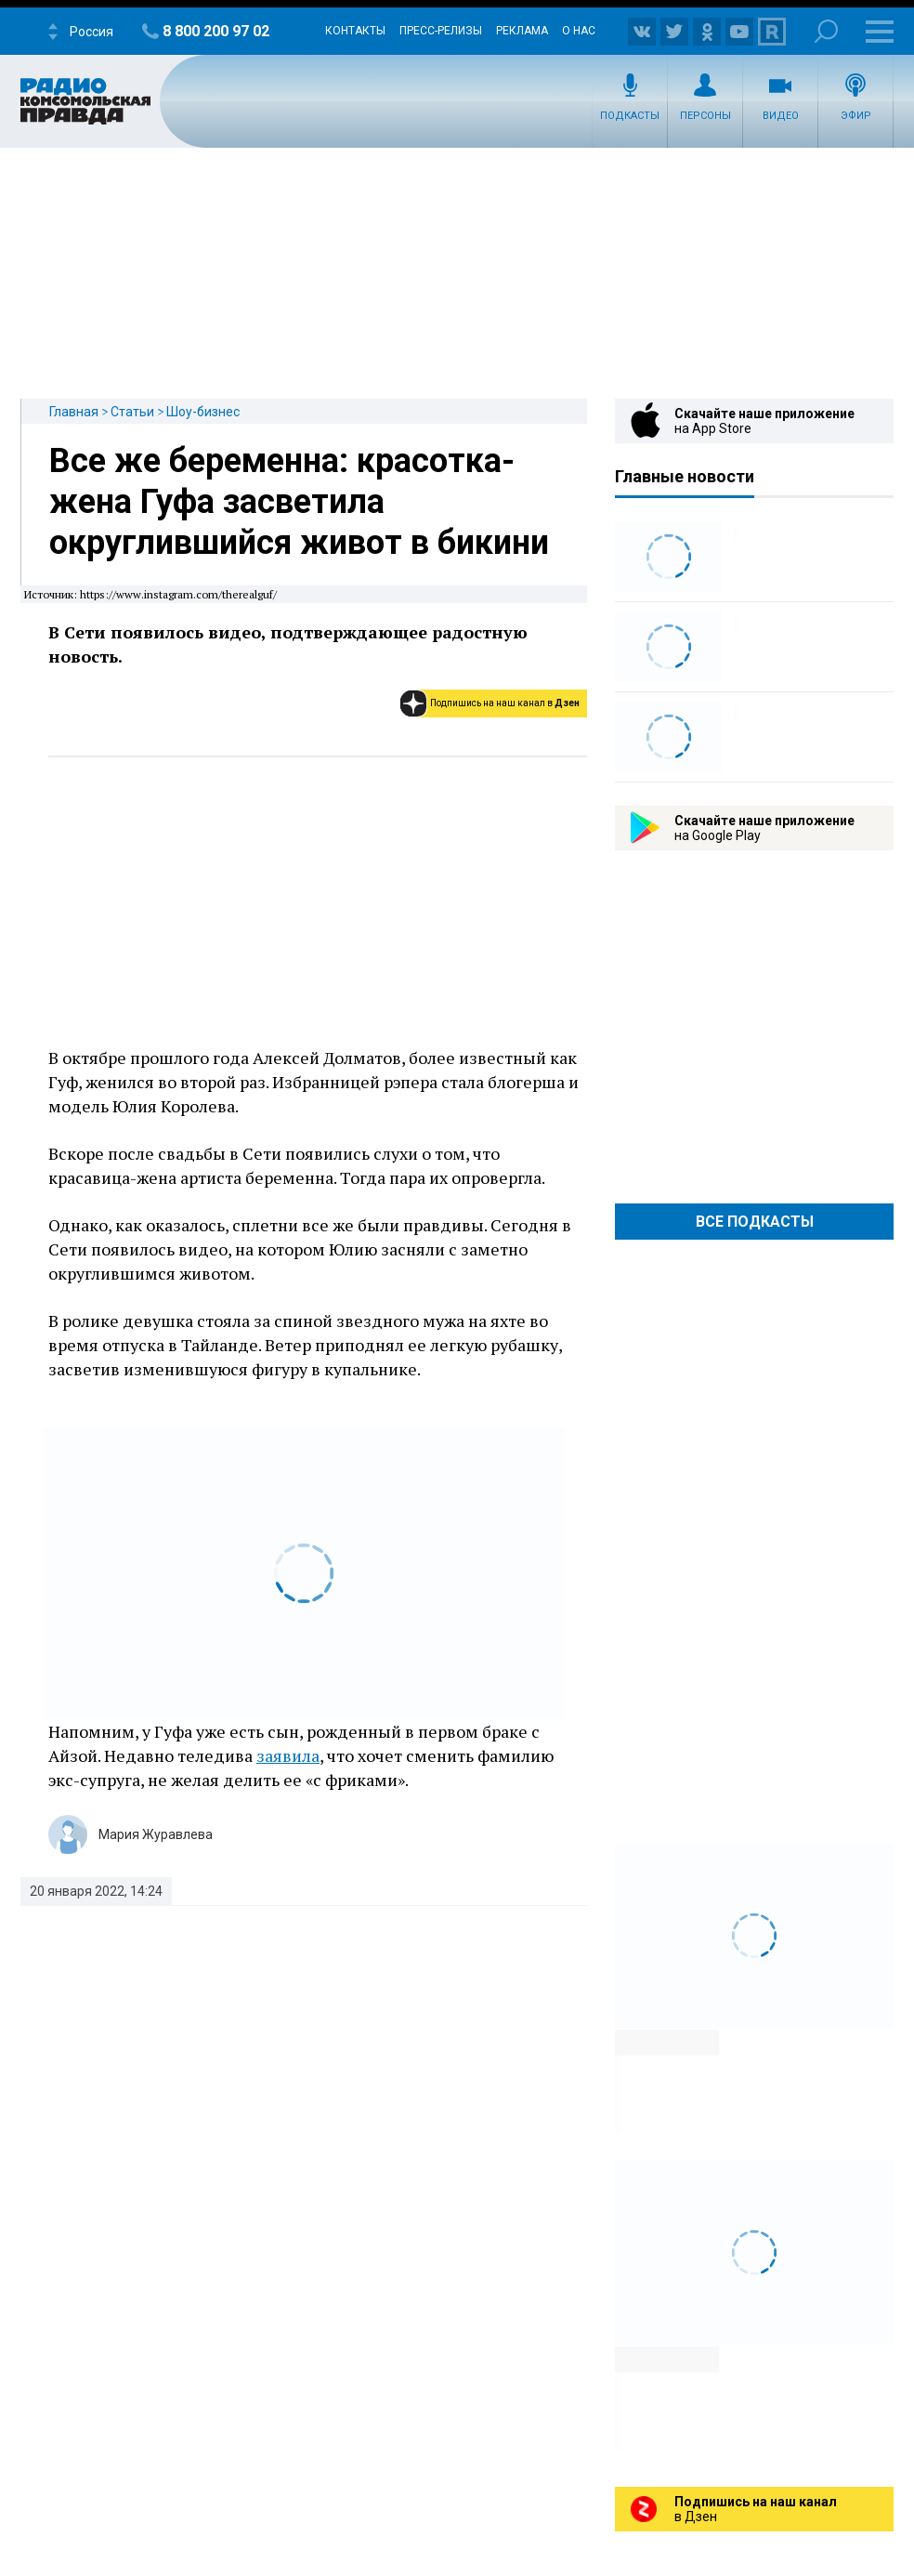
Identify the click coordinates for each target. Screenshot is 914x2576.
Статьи (132, 411)
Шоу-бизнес (203, 411)
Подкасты (629, 116)
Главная (73, 411)
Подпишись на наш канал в (505, 703)
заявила (288, 1755)
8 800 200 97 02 (216, 31)
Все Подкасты (755, 1221)
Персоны (705, 116)
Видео (781, 116)
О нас (578, 30)
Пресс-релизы (440, 30)
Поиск (826, 31)
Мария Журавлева (155, 1834)
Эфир (856, 116)
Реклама (522, 30)
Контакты (355, 30)
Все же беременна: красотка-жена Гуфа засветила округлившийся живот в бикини (299, 501)
